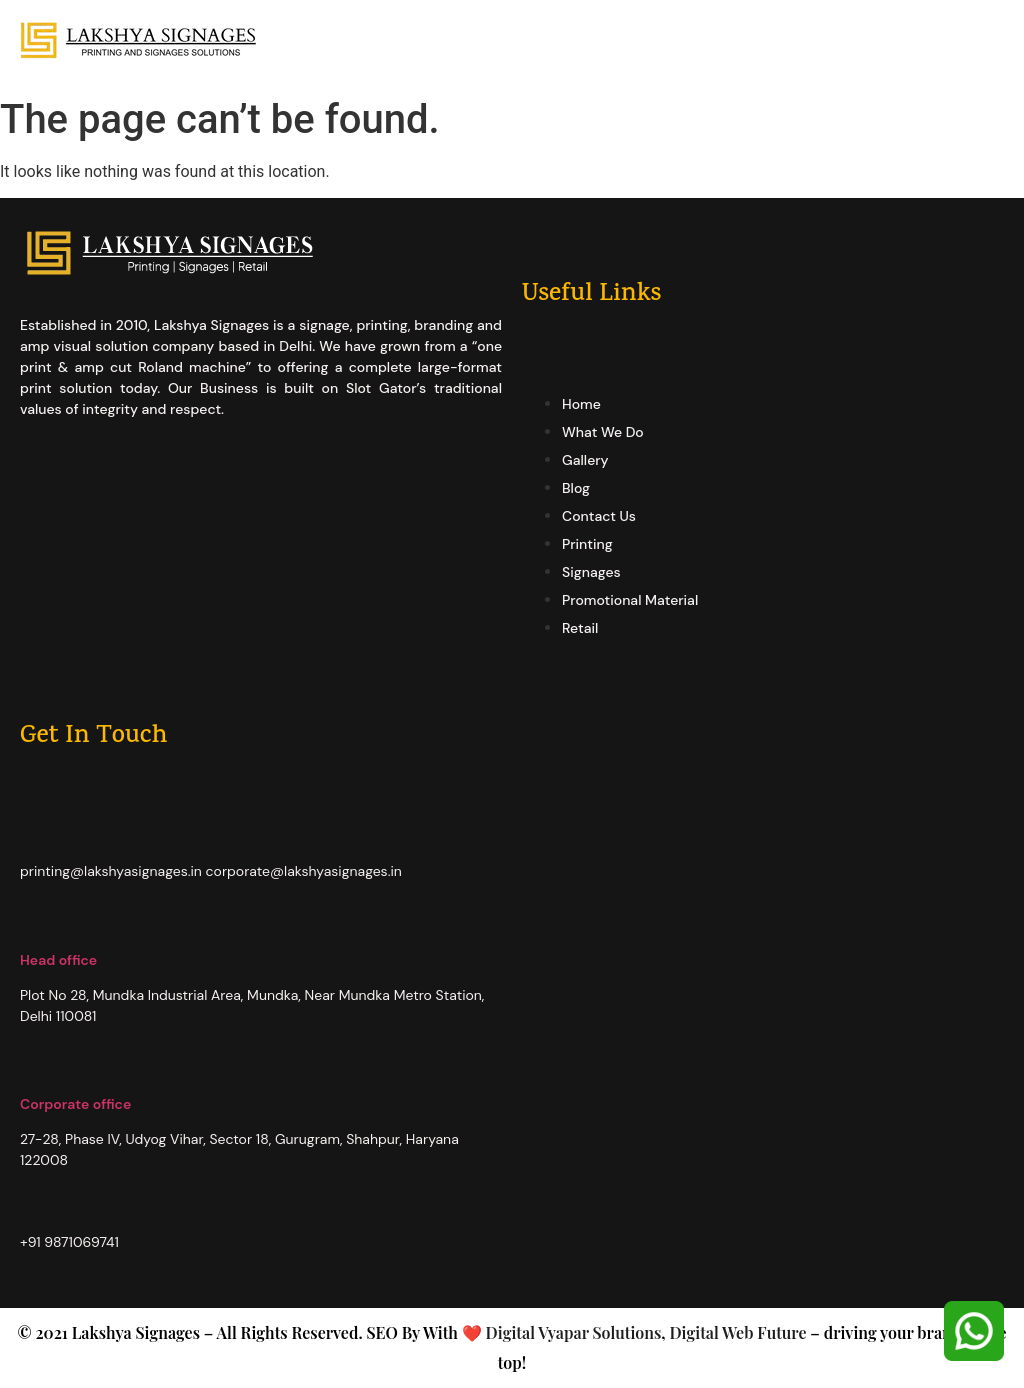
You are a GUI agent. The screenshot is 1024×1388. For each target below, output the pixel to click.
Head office (58, 960)
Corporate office (75, 1104)
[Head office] (30, 927)
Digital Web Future (737, 1332)
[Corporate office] (30, 1071)
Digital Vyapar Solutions (572, 1332)
